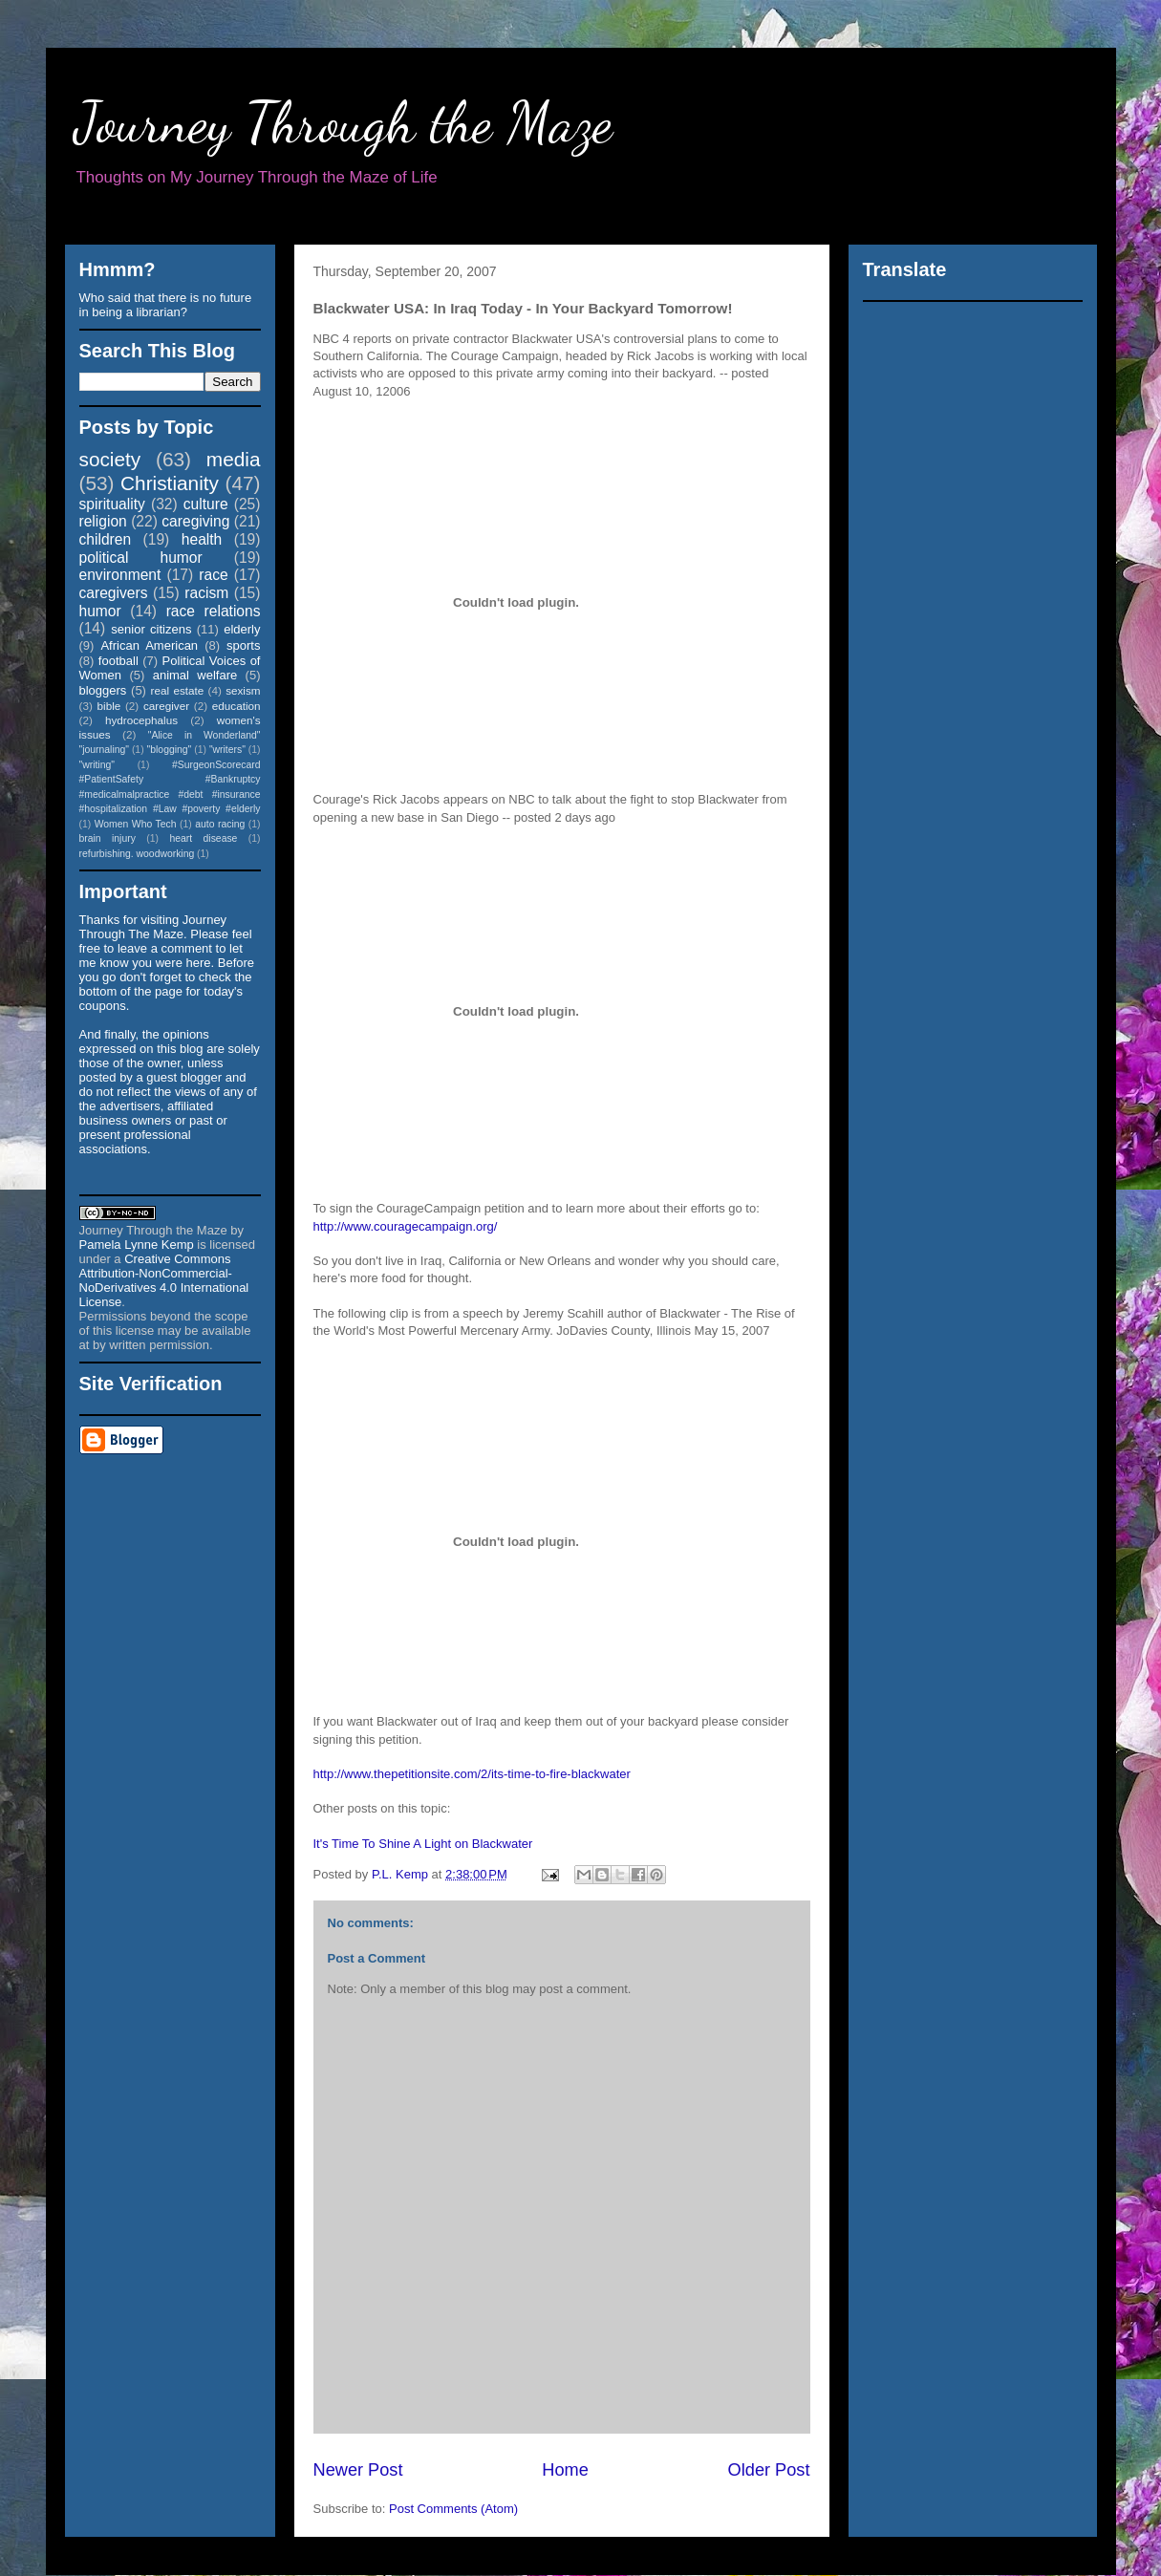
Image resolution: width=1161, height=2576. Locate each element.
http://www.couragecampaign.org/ (405, 1226)
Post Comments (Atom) (453, 2508)
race (213, 575)
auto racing (220, 824)
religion (103, 521)
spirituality (112, 504)
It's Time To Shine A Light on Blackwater (423, 1843)
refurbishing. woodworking (137, 853)
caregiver (166, 705)
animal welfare (195, 675)
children (105, 539)
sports (243, 645)
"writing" (97, 765)
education (236, 705)
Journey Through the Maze (344, 122)
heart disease (203, 838)
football (118, 661)
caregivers (113, 593)
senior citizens (151, 629)
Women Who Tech (136, 824)
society (110, 459)
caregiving (195, 521)
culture (205, 504)
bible (109, 705)
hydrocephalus (141, 720)
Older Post (769, 2469)
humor (100, 611)
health (202, 539)
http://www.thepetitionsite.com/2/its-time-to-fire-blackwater (472, 1774)
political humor (141, 557)
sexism (243, 690)
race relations (213, 611)
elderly (242, 629)
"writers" (227, 749)
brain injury (107, 838)
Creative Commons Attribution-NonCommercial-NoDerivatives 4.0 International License (164, 1280)
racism (206, 593)
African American (149, 645)
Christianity (169, 483)
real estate (177, 690)
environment (120, 575)
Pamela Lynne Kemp (136, 1244)
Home (565, 2469)
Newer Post (358, 2469)
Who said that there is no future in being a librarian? (165, 304)
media (233, 459)
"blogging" (169, 749)
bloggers (103, 690)
